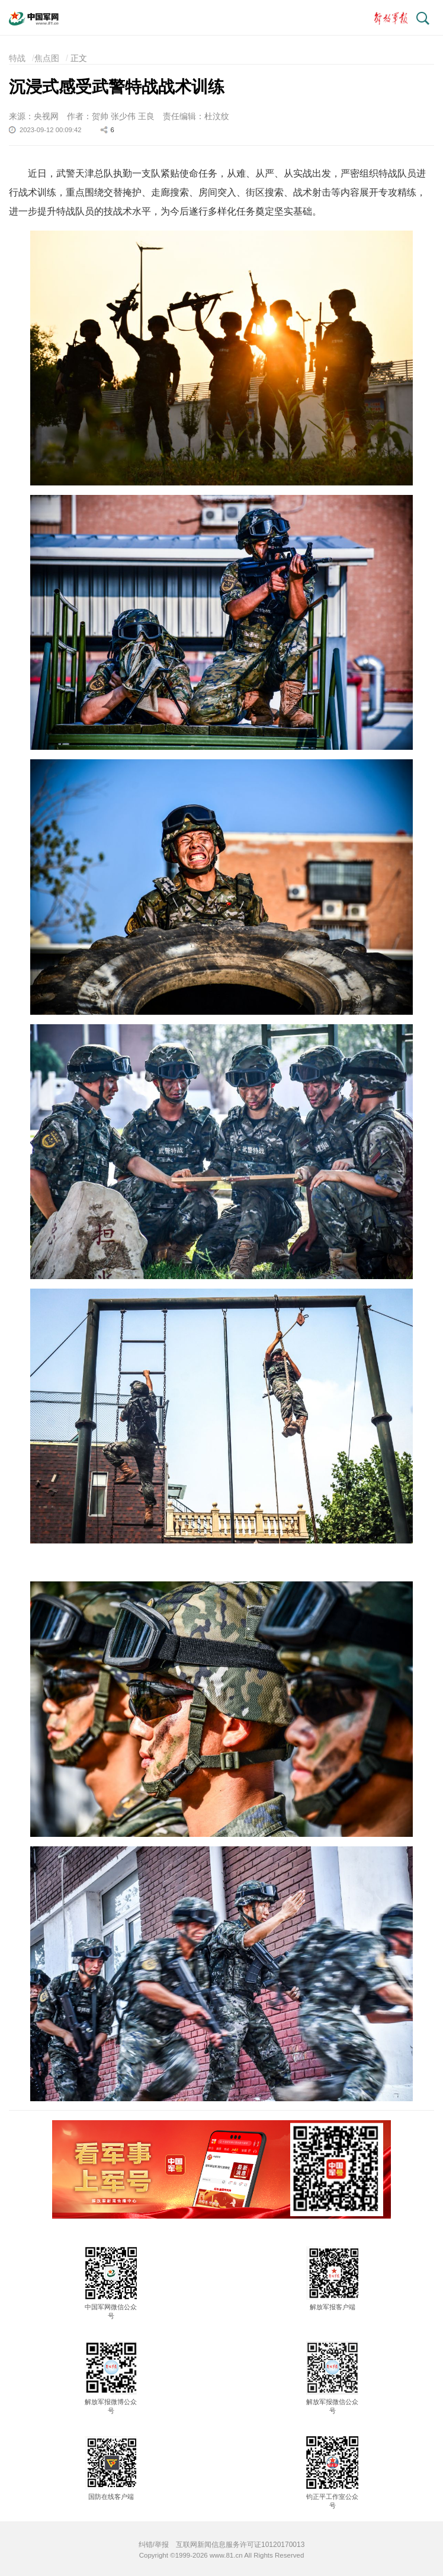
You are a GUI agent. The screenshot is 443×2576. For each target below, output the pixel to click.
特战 (17, 58)
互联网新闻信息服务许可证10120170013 (240, 2544)
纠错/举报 (154, 2544)
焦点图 (46, 58)
